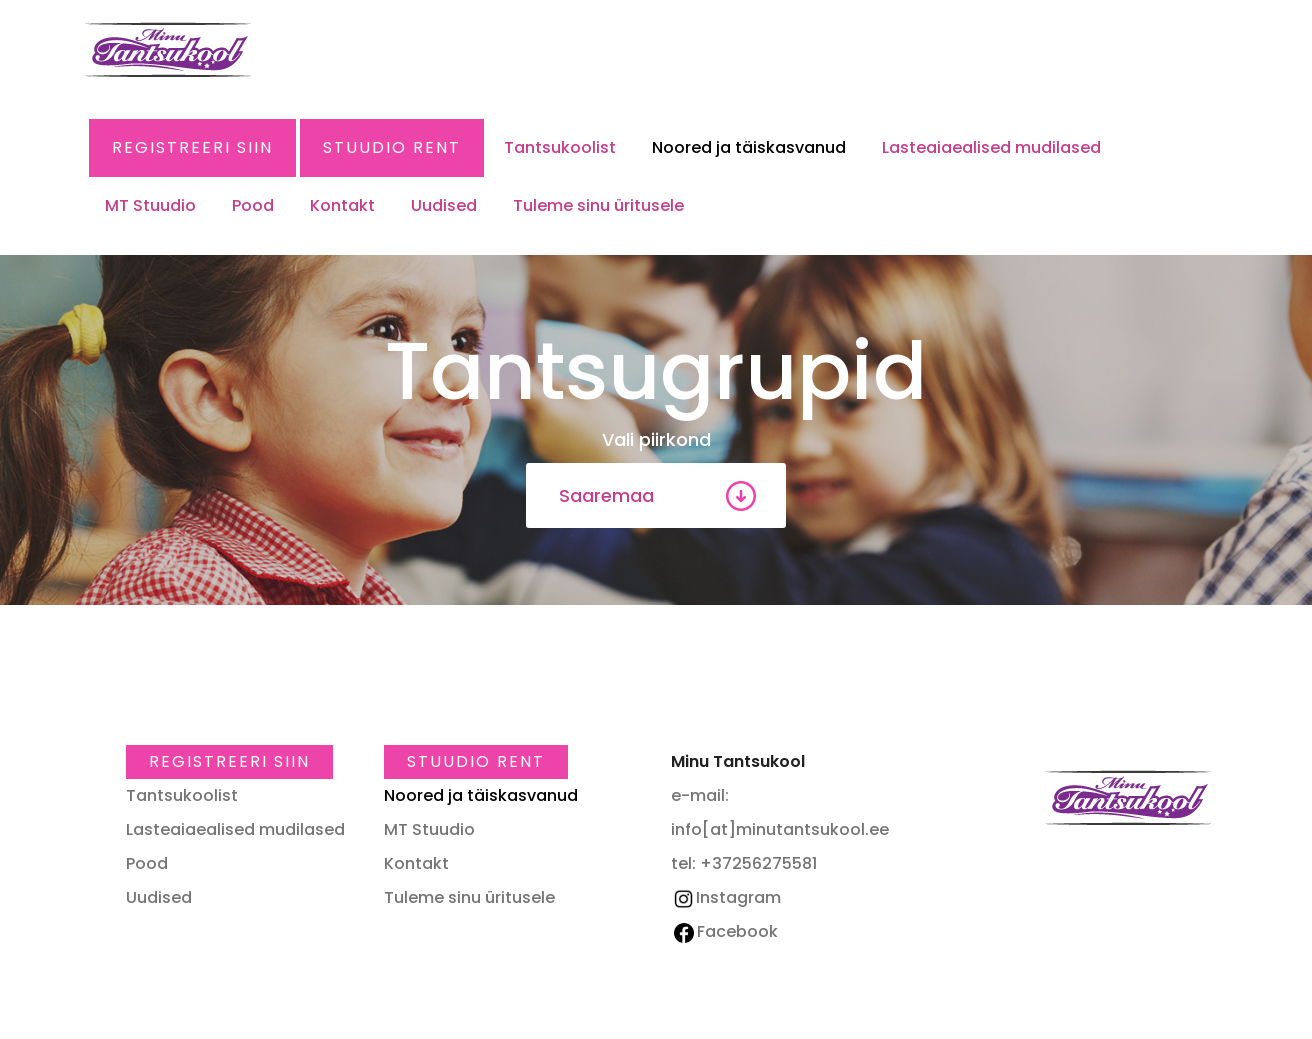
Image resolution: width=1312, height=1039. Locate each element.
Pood (253, 205)
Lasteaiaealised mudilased (991, 147)
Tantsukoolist (560, 147)
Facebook (726, 931)
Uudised (444, 205)
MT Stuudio (150, 205)
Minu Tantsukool (1128, 797)
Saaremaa (606, 495)
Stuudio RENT (392, 147)
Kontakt (342, 205)
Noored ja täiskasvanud (749, 147)
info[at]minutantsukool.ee (780, 829)
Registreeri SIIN (192, 147)
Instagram (726, 897)
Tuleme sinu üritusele (598, 205)
